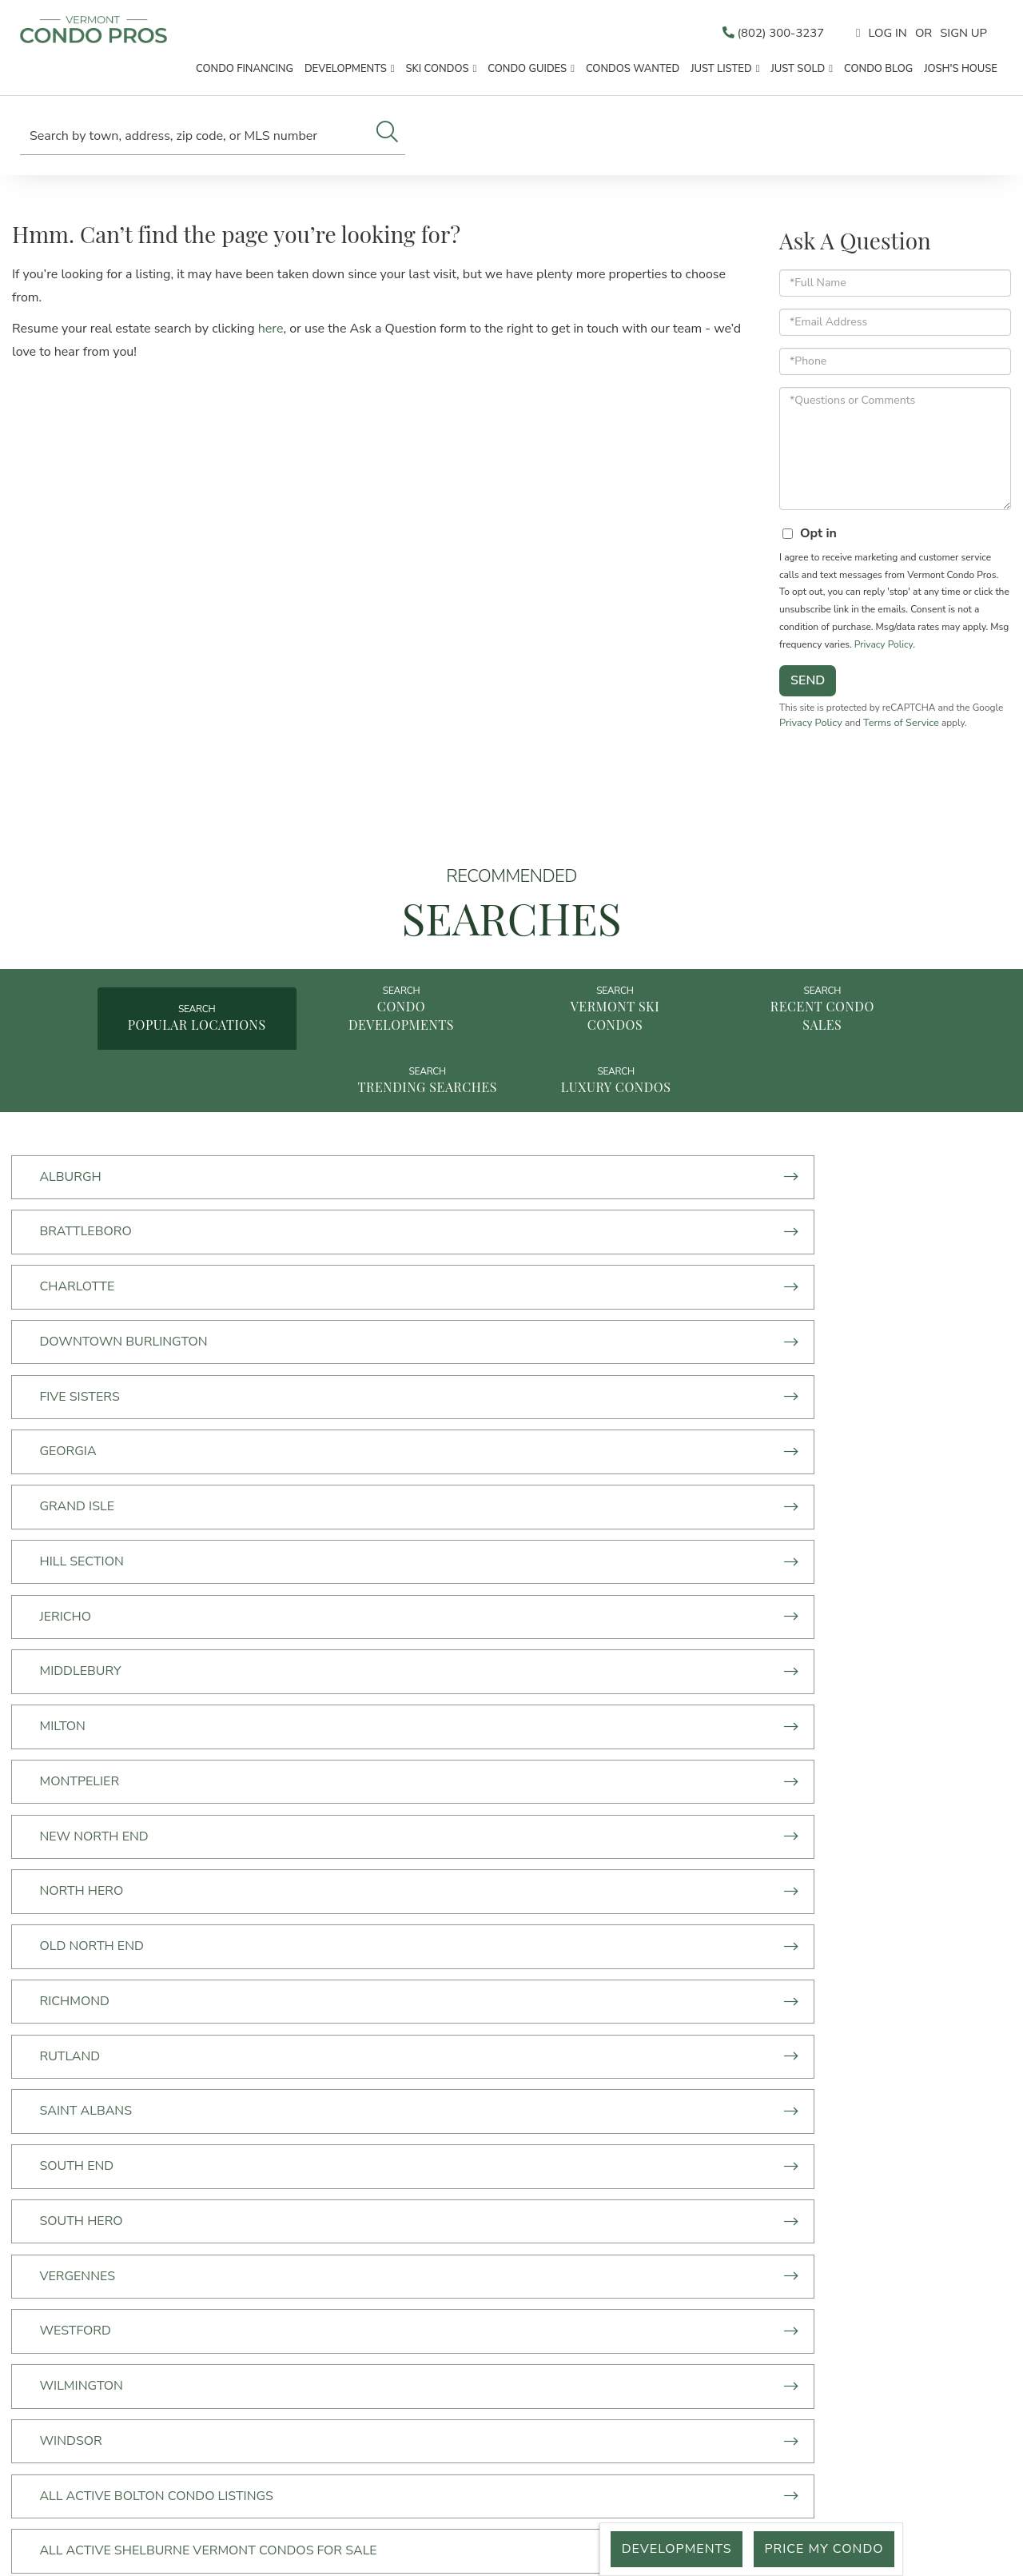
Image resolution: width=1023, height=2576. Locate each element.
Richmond (77, 1504)
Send (807, 689)
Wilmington (419, 1619)
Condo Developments (308, 1039)
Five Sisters (417, 1275)
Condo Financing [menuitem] (244, 71)
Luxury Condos (512, 1122)
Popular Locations (105, 1048)
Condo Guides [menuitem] (527, 71)
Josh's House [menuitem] (960, 71)
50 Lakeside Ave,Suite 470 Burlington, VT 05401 (581, 2248)
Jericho (737, 1333)
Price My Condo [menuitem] (284, 2382)
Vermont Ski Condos (512, 1039)
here (271, 336)
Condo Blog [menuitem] (878, 71)
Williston (411, 1925)
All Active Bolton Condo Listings (159, 1676)
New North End (96, 1447)
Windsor (742, 1619)
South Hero (418, 1561)
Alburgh (73, 1218)
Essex (61, 1811)
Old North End (763, 1447)
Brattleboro (423, 1218)
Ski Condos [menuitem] (437, 71)
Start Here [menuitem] (285, 2219)
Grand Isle (79, 1333)
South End (79, 1561)
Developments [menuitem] (346, 71)
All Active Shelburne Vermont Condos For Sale (485, 1686)
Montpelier (751, 1389)
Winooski (744, 1925)
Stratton (744, 1868)
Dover (733, 1754)
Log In (881, 33)
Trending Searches (917, 1048)
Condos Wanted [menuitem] (632, 71)
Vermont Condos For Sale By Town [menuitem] (284, 2289)
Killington (79, 1868)
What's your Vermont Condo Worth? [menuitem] (285, 2358)
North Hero (419, 1447)
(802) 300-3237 (761, 33)
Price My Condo (821, 2549)
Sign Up (962, 33)
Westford (77, 1619)
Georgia (739, 1275)
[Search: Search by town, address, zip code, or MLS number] (194, 136)
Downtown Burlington (126, 1275)
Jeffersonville (762, 1811)
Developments (668, 2549)
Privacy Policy (883, 652)
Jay (387, 1811)
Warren (70, 1925)
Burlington (752, 1676)
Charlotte (748, 1218)
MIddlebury (83, 1389)
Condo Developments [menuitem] (284, 2242)
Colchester (418, 1754)
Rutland (407, 1504)
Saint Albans (757, 1504)
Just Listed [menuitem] (721, 71)
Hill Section (419, 1333)
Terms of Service (939, 732)
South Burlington (442, 1868)
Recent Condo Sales (714, 1039)
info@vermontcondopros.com (582, 2280)
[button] (387, 134)
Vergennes (749, 1561)
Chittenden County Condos (139, 1754)
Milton (400, 1389)
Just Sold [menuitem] (797, 71)
